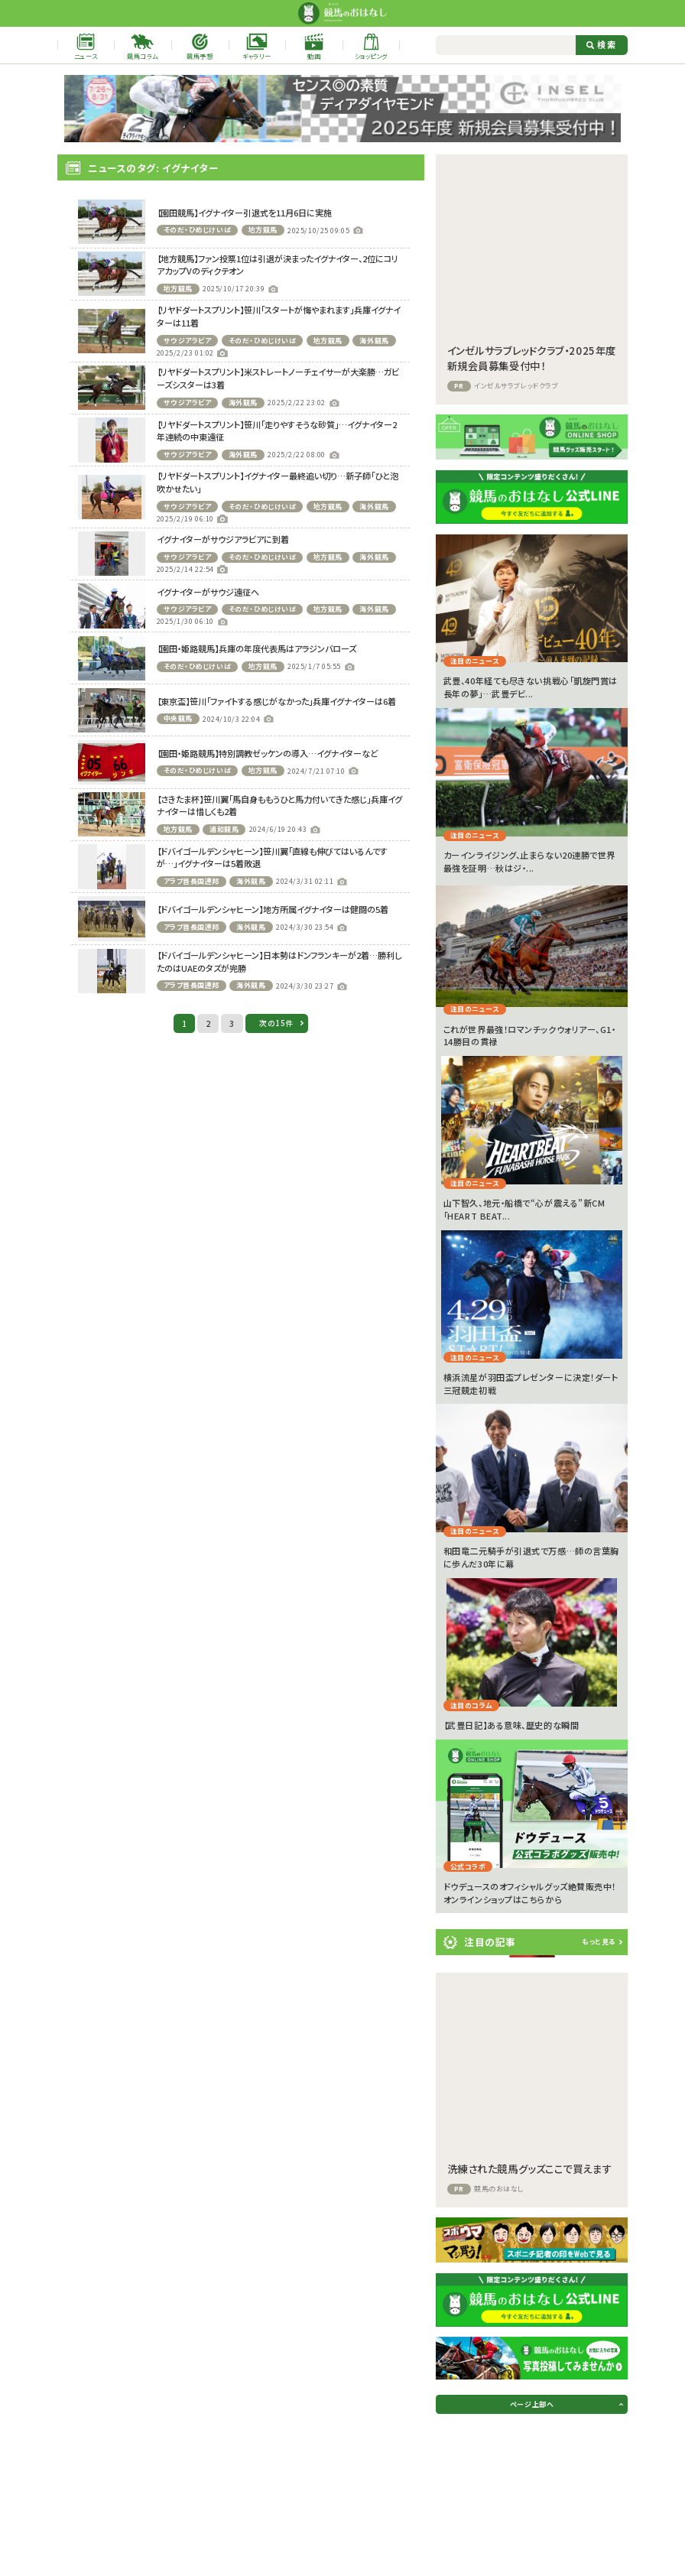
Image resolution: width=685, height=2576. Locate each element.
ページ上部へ (532, 2404)
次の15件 (276, 1023)
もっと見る (598, 1942)
